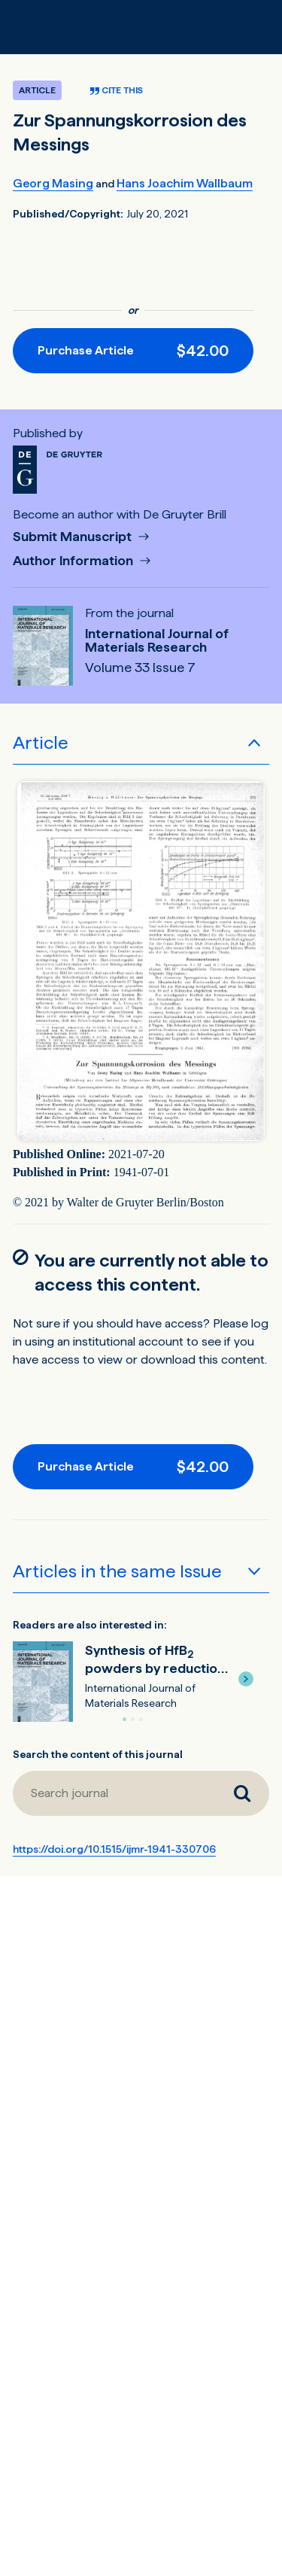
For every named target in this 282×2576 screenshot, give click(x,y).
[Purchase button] (133, 350)
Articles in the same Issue (117, 1571)
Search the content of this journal (98, 1754)
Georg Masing (53, 183)
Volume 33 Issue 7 (140, 667)
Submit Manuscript (74, 537)
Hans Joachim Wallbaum (185, 183)
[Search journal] (242, 1793)
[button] (246, 1679)
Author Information (74, 561)
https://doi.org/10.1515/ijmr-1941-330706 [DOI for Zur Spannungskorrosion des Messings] (114, 1849)
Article (40, 742)
